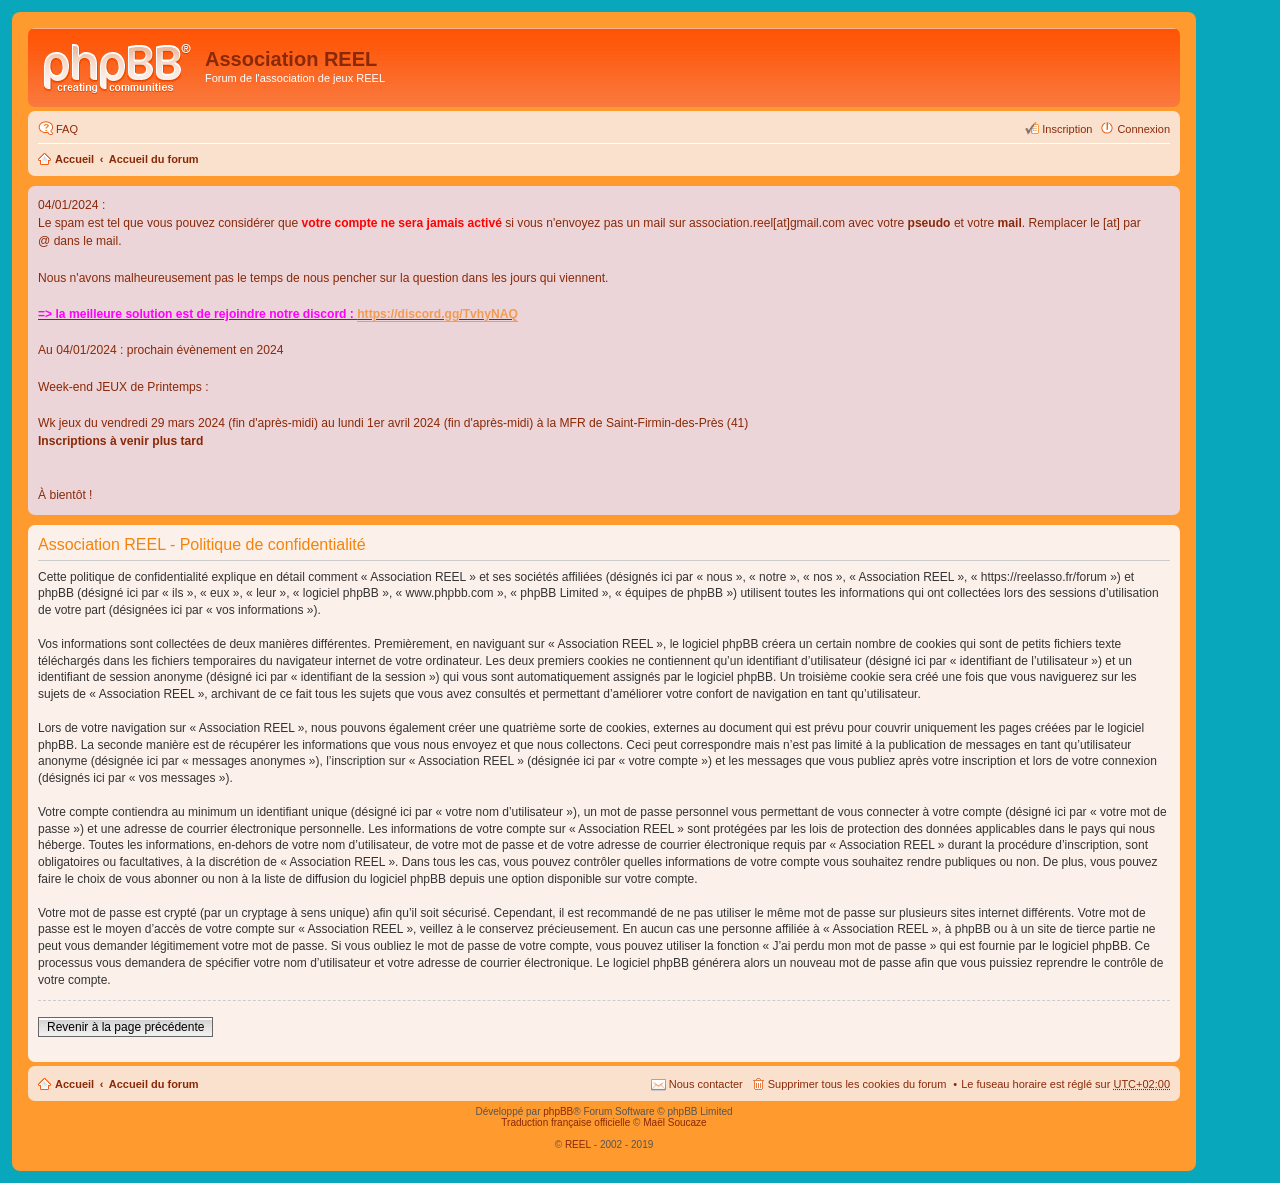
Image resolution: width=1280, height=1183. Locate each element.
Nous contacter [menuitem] (706, 1084)
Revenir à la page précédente (125, 1027)
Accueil (74, 159)
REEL (578, 1144)
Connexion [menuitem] (1143, 129)
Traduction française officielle (565, 1122)
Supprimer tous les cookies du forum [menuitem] (857, 1084)
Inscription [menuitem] (1067, 129)
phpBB (558, 1111)
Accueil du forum (154, 159)
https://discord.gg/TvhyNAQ (437, 314)
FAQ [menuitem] (67, 129)
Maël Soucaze (674, 1122)
